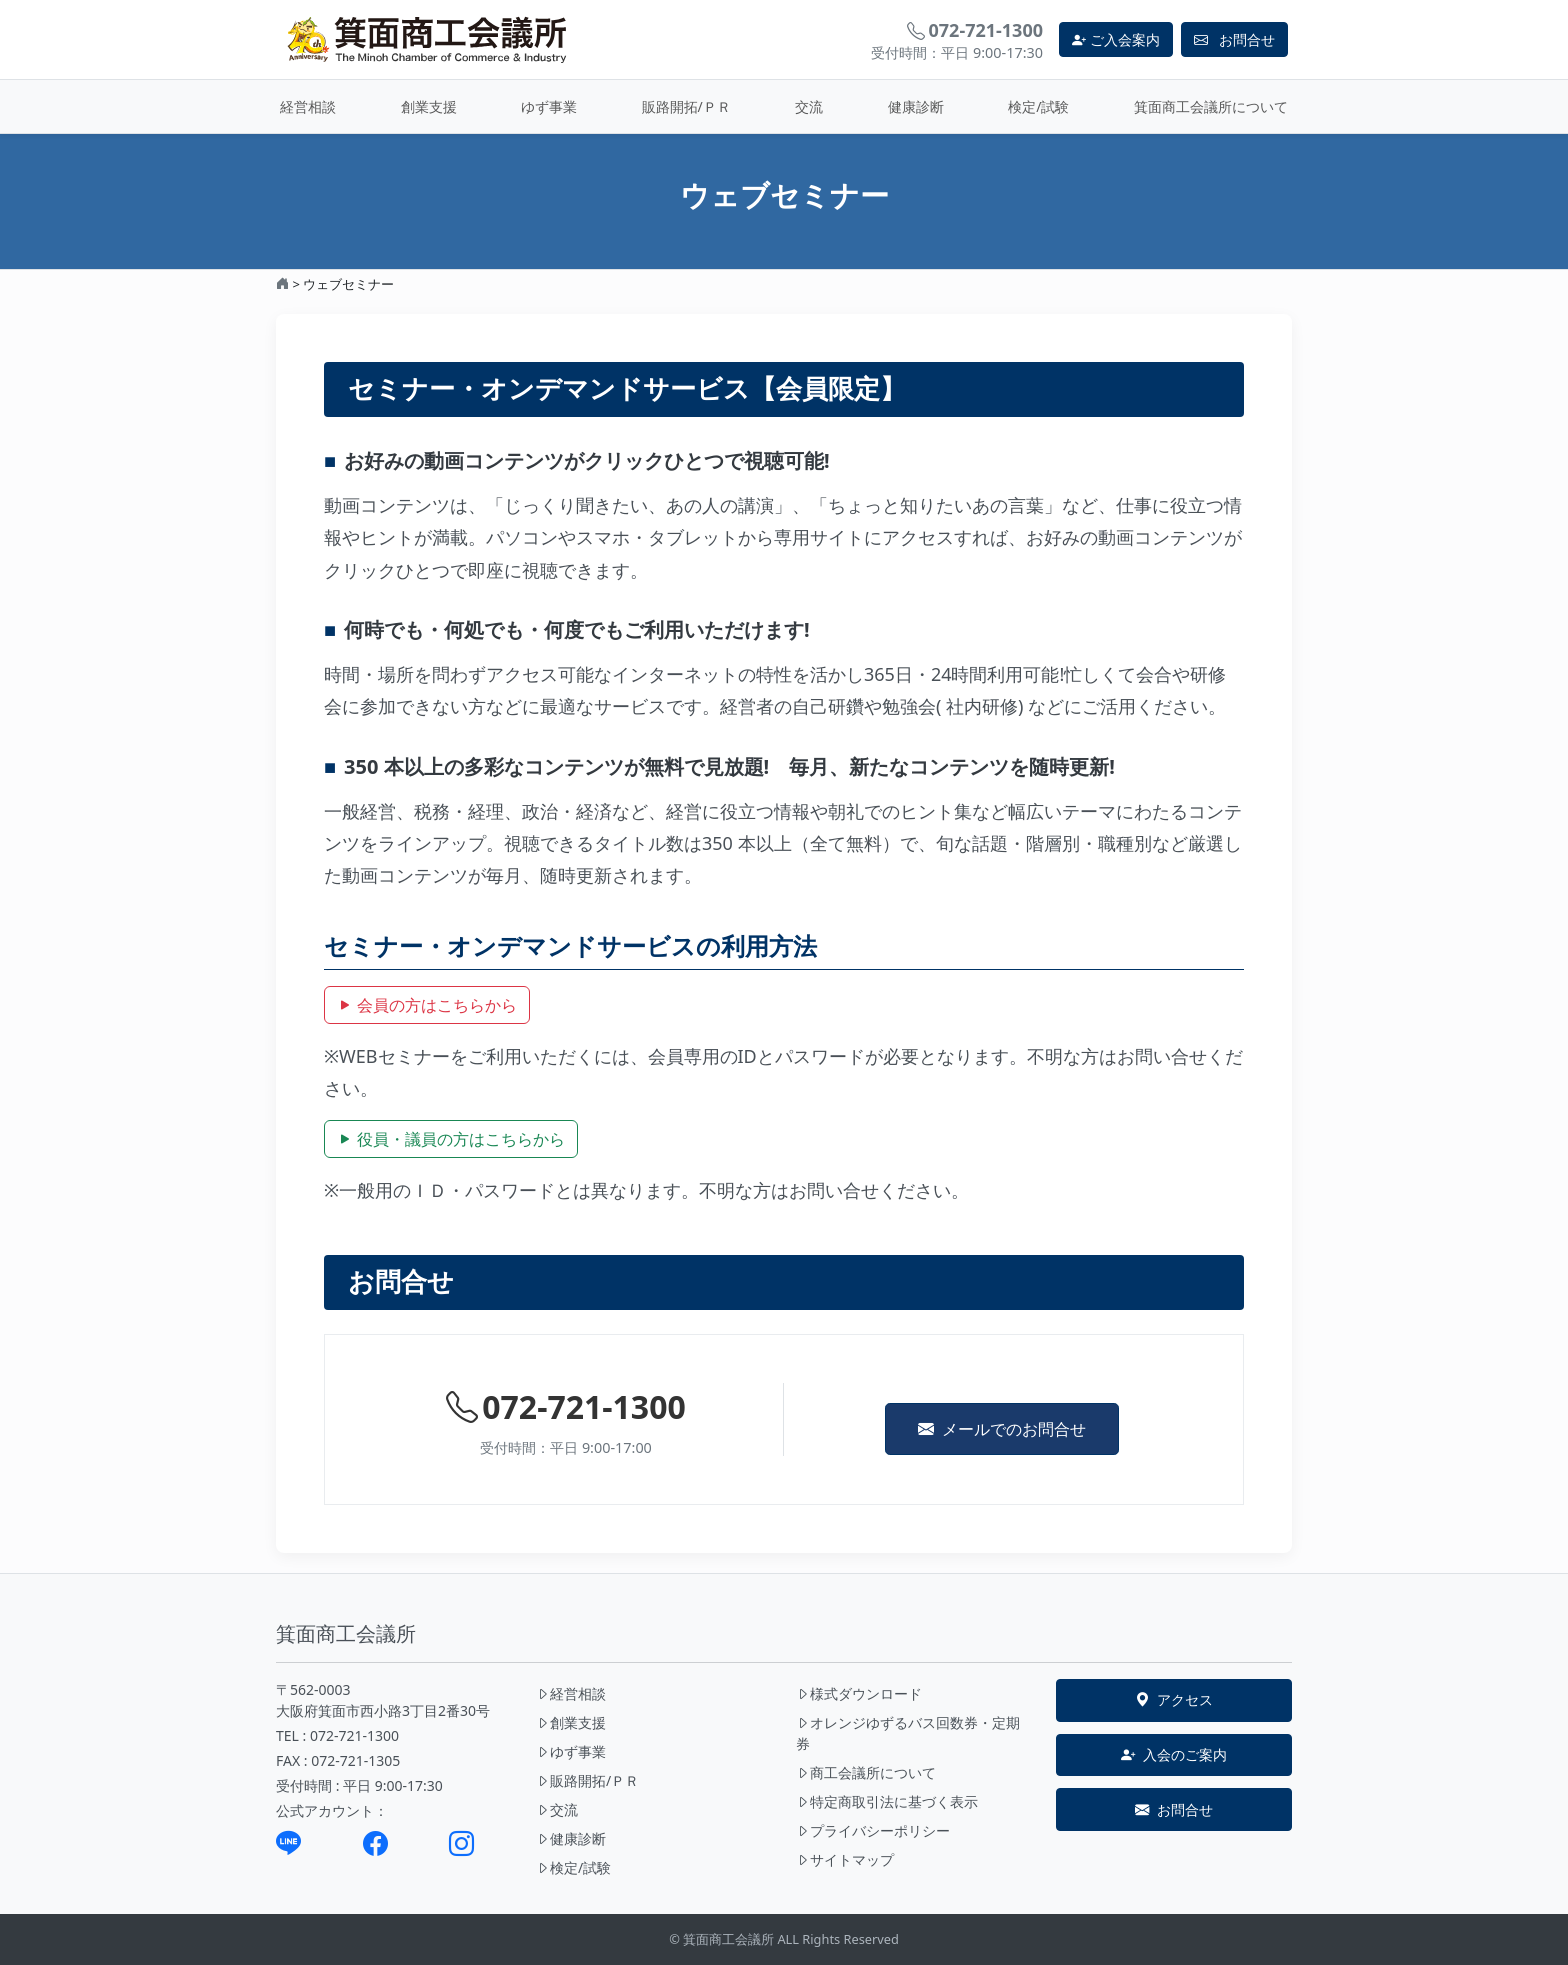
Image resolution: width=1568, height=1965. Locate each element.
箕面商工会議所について (1211, 106)
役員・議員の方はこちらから (451, 1139)
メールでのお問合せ (1002, 1429)
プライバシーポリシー (873, 1830)
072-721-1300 (566, 1406)
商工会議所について (866, 1772)
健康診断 (916, 106)
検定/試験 (1038, 106)
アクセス (1174, 1700)
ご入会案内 (1116, 39)
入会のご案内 (1174, 1755)
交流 (809, 106)
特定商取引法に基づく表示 (887, 1801)
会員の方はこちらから (427, 1005)
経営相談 (308, 106)
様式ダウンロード (859, 1693)
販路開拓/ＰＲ (686, 106)
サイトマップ (845, 1859)
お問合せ (1174, 1810)
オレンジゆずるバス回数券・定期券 (908, 1733)
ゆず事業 (549, 106)
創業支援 (429, 106)
